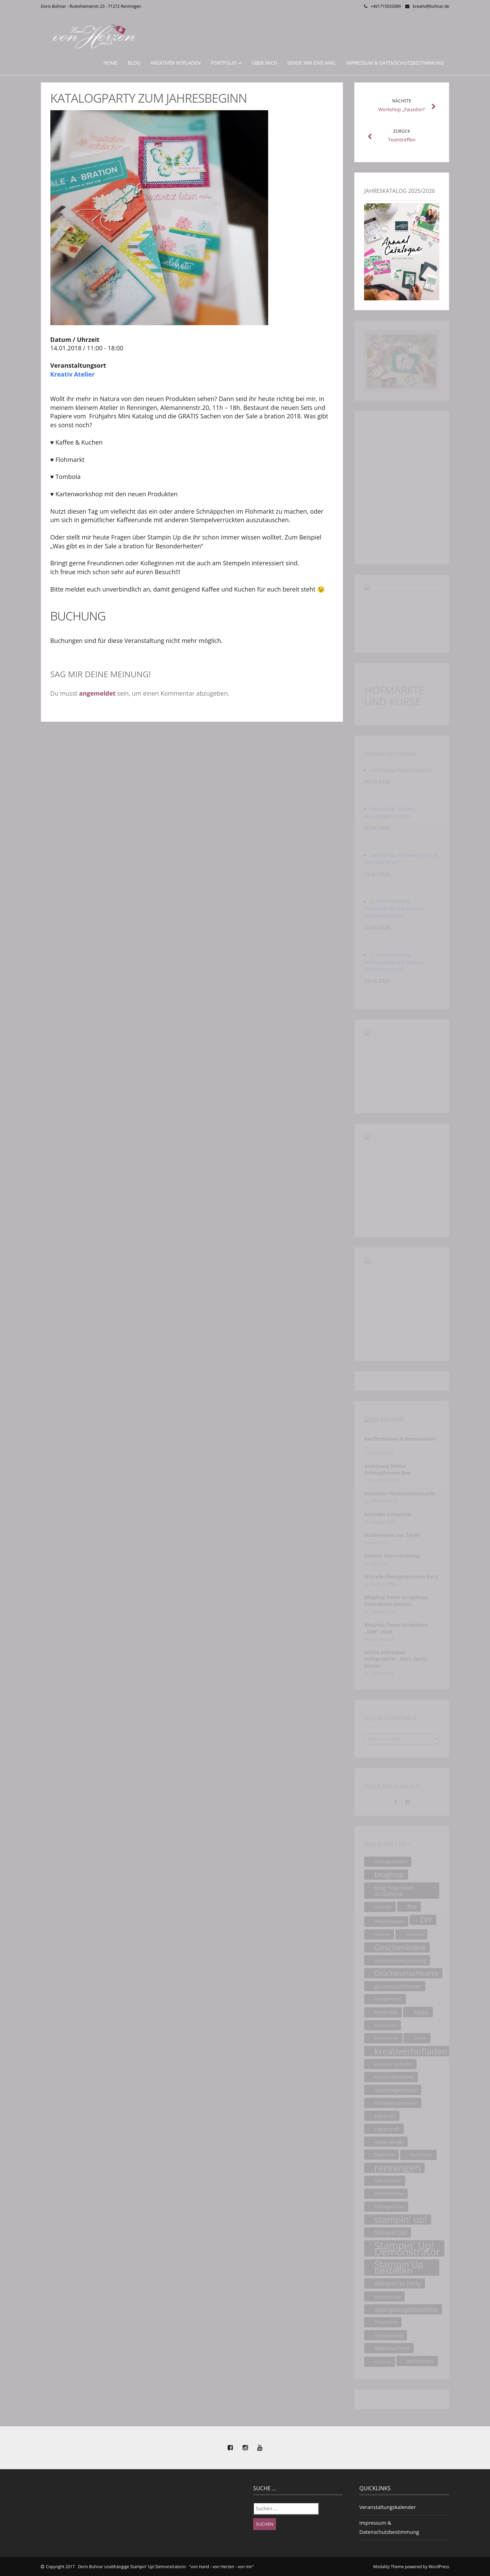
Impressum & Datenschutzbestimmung (395, 63)
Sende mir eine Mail (311, 63)
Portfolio (226, 63)
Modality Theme (388, 2567)
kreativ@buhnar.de (431, 6)
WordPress (438, 2567)
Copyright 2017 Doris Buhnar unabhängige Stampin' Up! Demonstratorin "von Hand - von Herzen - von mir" (150, 2567)
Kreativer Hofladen (176, 63)
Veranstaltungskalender (387, 2507)
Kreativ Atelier (72, 374)
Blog (134, 63)
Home (110, 63)
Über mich (264, 63)
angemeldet (97, 693)
